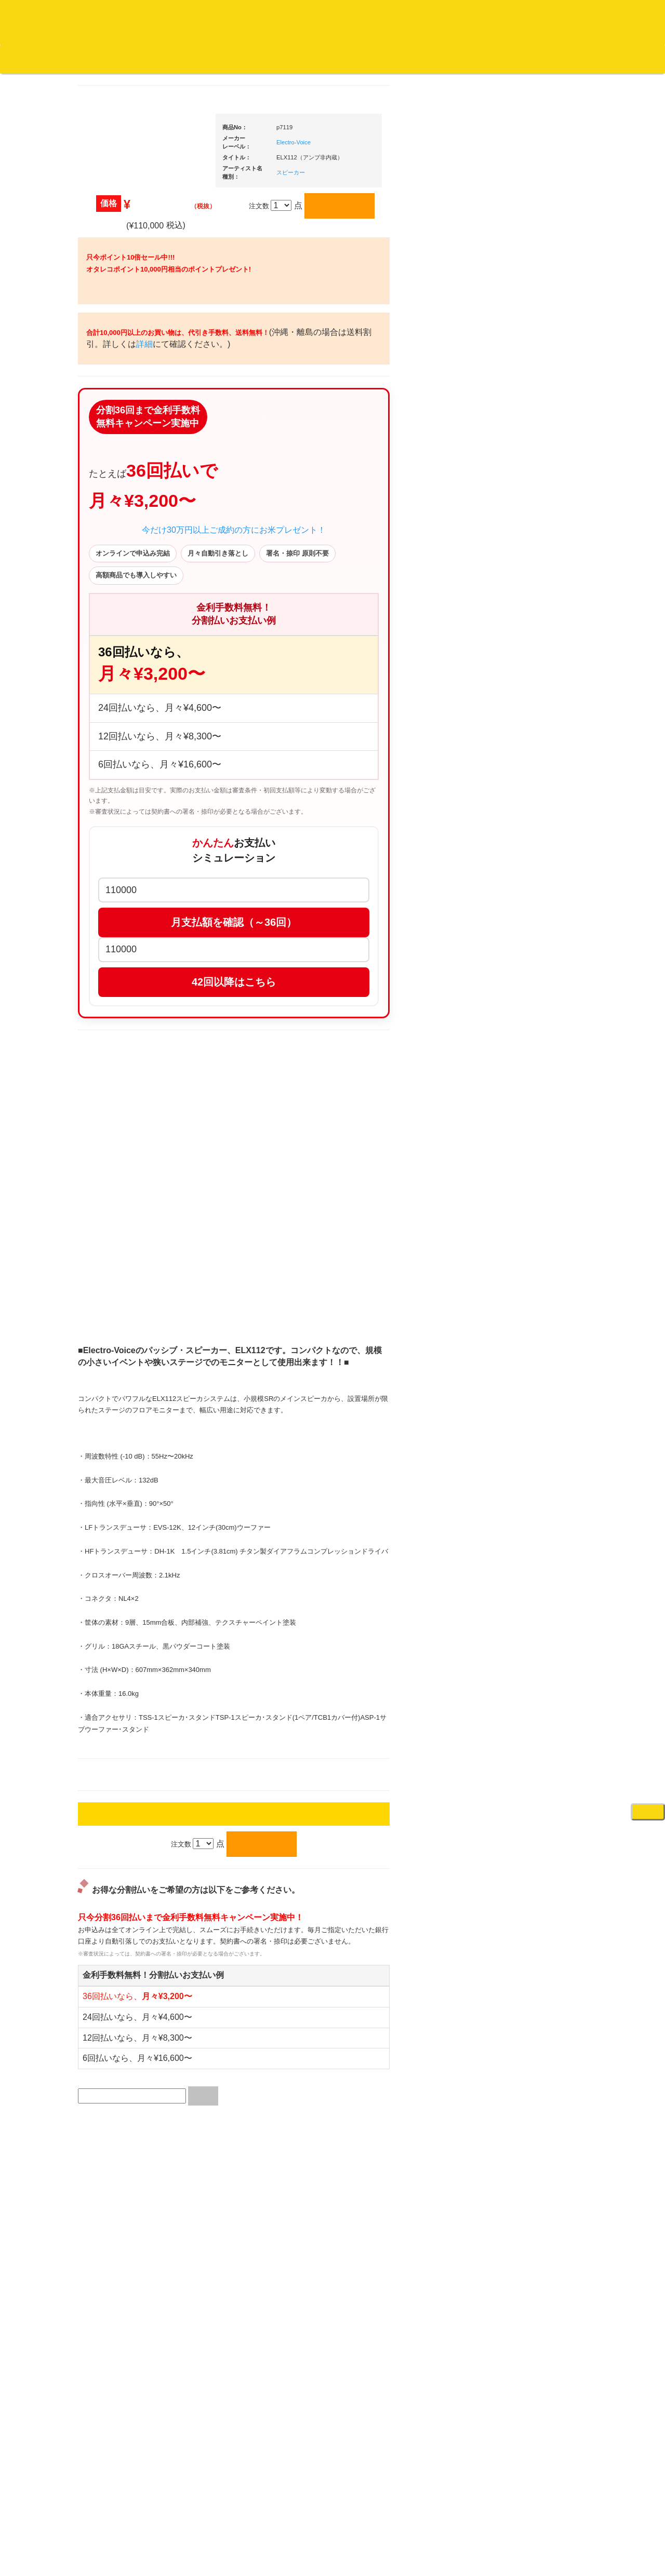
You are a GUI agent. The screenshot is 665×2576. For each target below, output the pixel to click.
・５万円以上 (532, 787)
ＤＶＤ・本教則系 (531, 1279)
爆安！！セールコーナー (541, 562)
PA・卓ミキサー (528, 1299)
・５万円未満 (532, 766)
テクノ (104, 920)
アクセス (248, 2529)
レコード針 (521, 905)
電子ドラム (521, 1665)
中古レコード (114, 1180)
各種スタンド (524, 1167)
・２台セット (532, 720)
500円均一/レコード (124, 1119)
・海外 (112, 384)
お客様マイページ (400, 59)
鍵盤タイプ (529, 1524)
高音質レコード (117, 588)
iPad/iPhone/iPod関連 (536, 987)
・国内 (112, 405)
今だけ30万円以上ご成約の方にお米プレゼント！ (332, 673)
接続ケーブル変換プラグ (541, 1126)
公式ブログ (168, 58)
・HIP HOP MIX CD (131, 781)
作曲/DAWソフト (537, 1407)
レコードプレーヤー (534, 1238)
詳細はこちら (106, 1879)
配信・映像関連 (528, 1340)
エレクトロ (111, 879)
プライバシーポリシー (418, 2529)
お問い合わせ (217, 58)
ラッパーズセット (539, 1457)
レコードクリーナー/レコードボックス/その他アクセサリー (129, 1310)
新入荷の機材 (524, 582)
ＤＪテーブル (524, 966)
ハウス (104, 899)
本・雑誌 (107, 1370)
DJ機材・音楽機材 (570, 77)
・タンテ (525, 699)
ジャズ (104, 446)
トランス (107, 941)
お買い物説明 (120, 58)
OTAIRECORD (328, 2557)
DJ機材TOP (72, 58)
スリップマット (528, 925)
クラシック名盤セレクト (131, 527)
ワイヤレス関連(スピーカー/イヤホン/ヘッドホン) (540, 1097)
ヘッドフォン (524, 946)
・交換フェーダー (539, 885)
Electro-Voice (392, 156)
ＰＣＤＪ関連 (524, 662)
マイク (514, 1147)
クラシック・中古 (121, 547)
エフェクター (524, 1706)
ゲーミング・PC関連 (536, 1727)
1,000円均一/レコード (127, 1139)
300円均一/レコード (124, 1098)
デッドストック (117, 1160)
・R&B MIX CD (125, 859)
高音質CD (109, 568)
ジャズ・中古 (114, 487)
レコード (509, 77)
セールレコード (117, 1078)
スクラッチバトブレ (124, 425)
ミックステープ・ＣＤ (128, 1200)
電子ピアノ (521, 1686)
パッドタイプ (532, 1544)
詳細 (276, 455)
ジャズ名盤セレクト (124, 466)
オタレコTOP (24, 58)
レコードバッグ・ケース (541, 1046)
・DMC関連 (119, 801)
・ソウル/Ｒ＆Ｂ (126, 838)
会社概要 (262, 58)
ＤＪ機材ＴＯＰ (528, 541)
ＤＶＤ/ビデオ (115, 1281)
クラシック (111, 507)
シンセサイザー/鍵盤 (535, 1615)
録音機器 (517, 1595)
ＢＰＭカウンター (531, 1188)
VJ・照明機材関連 (532, 1320)
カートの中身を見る (322, 59)
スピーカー (521, 1067)
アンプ (514, 1258)
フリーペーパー (117, 1390)
